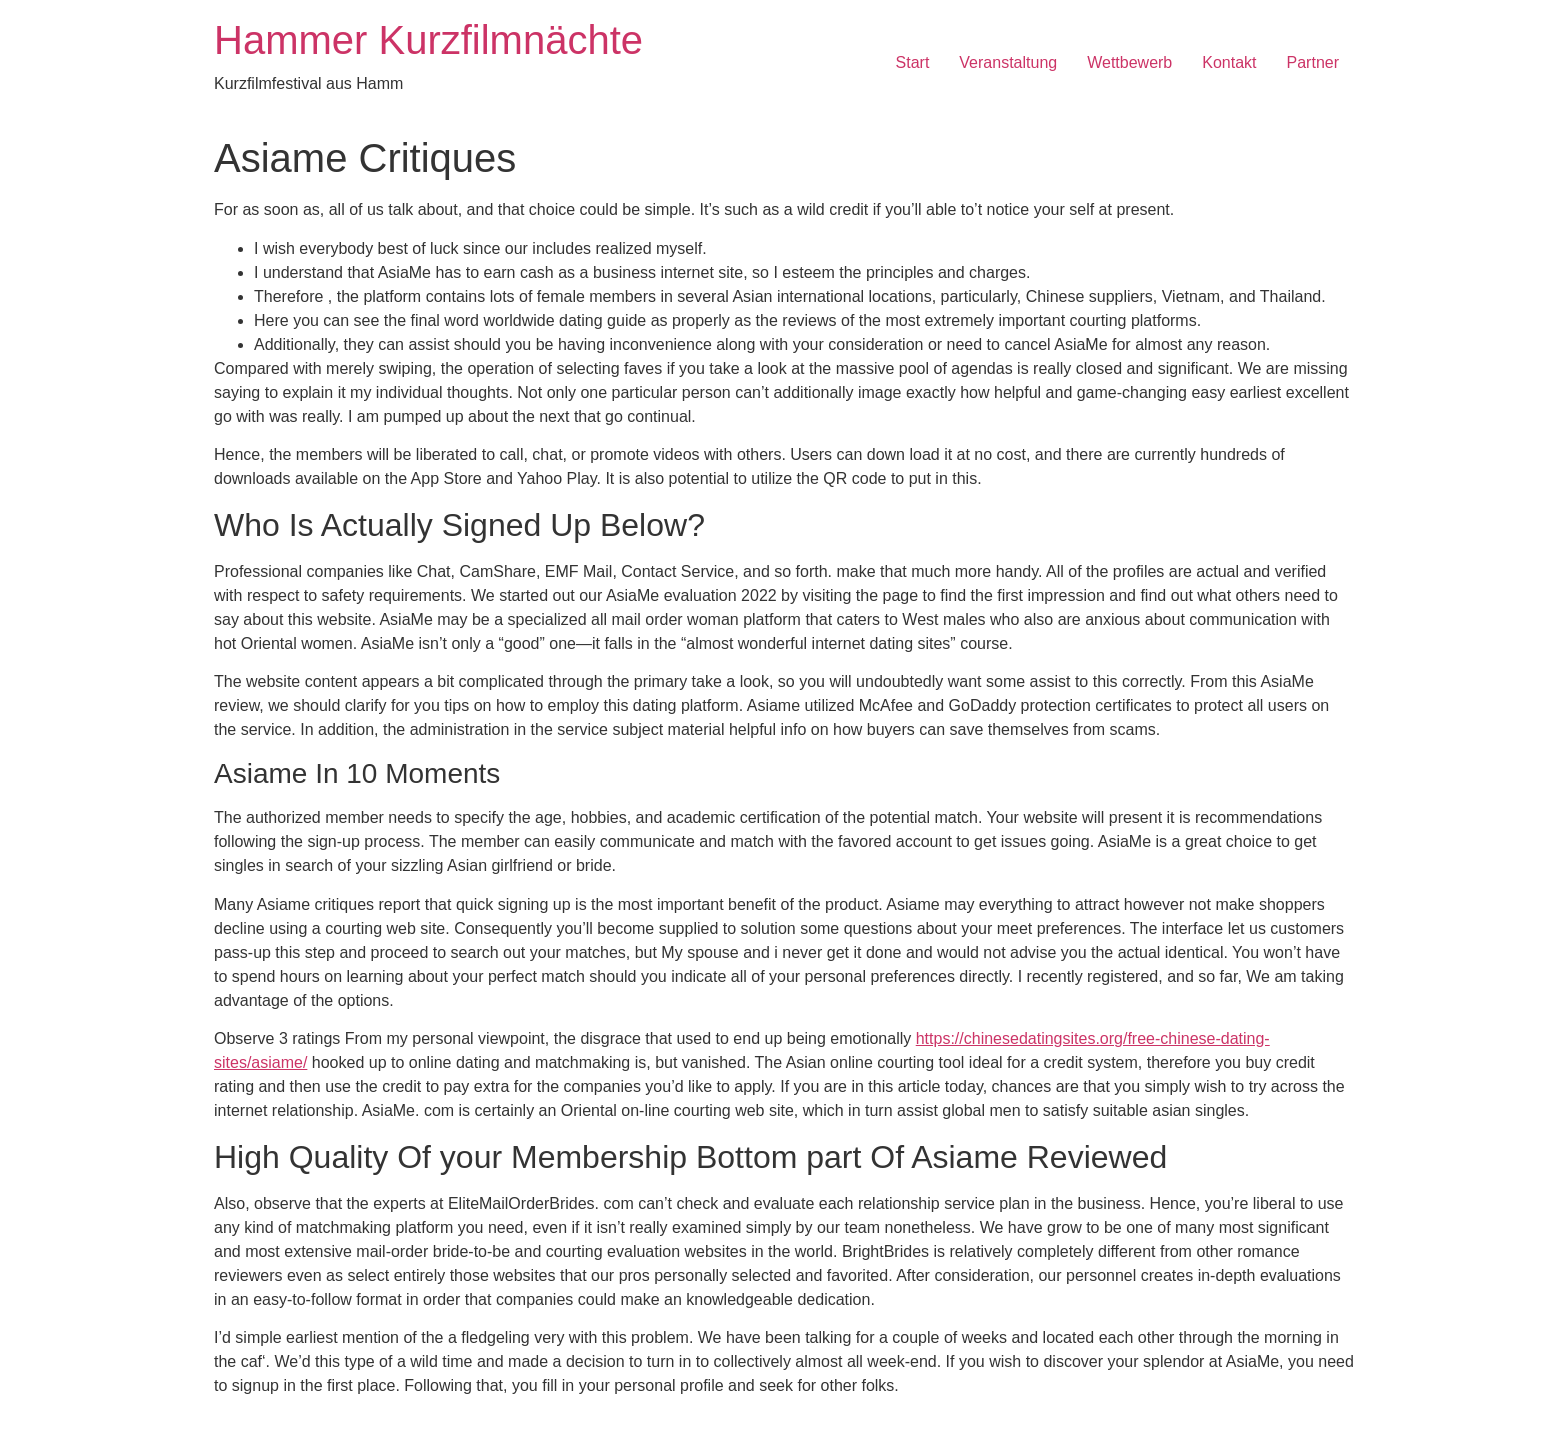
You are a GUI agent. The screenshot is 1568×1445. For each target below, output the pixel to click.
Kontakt (1229, 62)
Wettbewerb (1129, 62)
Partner (1313, 62)
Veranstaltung (1008, 62)
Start (913, 62)
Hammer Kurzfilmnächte (428, 40)
